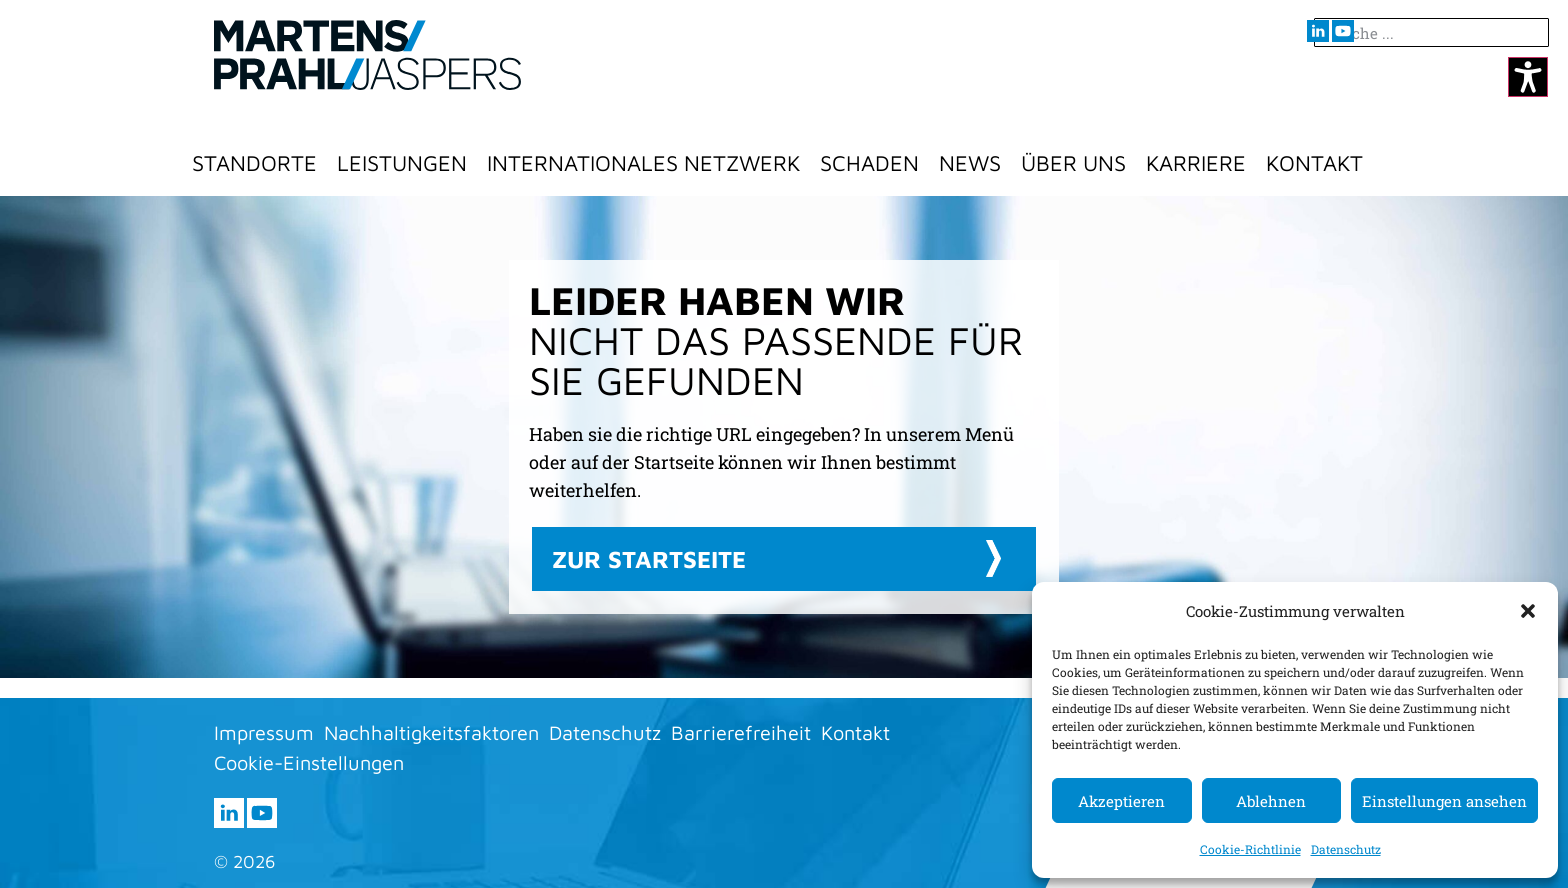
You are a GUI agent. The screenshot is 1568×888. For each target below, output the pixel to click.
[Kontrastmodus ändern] (1528, 77)
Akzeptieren (1121, 801)
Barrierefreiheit (741, 732)
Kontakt (1314, 163)
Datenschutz (1346, 849)
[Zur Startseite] (367, 55)
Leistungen (402, 163)
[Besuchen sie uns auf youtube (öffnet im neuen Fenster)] (1343, 31)
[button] (1528, 611)
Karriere (1196, 163)
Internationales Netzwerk (643, 163)
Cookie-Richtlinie (1250, 849)
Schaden (869, 163)
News (970, 163)
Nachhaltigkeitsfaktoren (431, 732)
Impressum (264, 732)
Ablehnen (1271, 801)
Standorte (254, 163)
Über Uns (1073, 163)
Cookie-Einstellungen (309, 762)
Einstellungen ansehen (1444, 801)
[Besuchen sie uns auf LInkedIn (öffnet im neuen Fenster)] (1318, 31)
